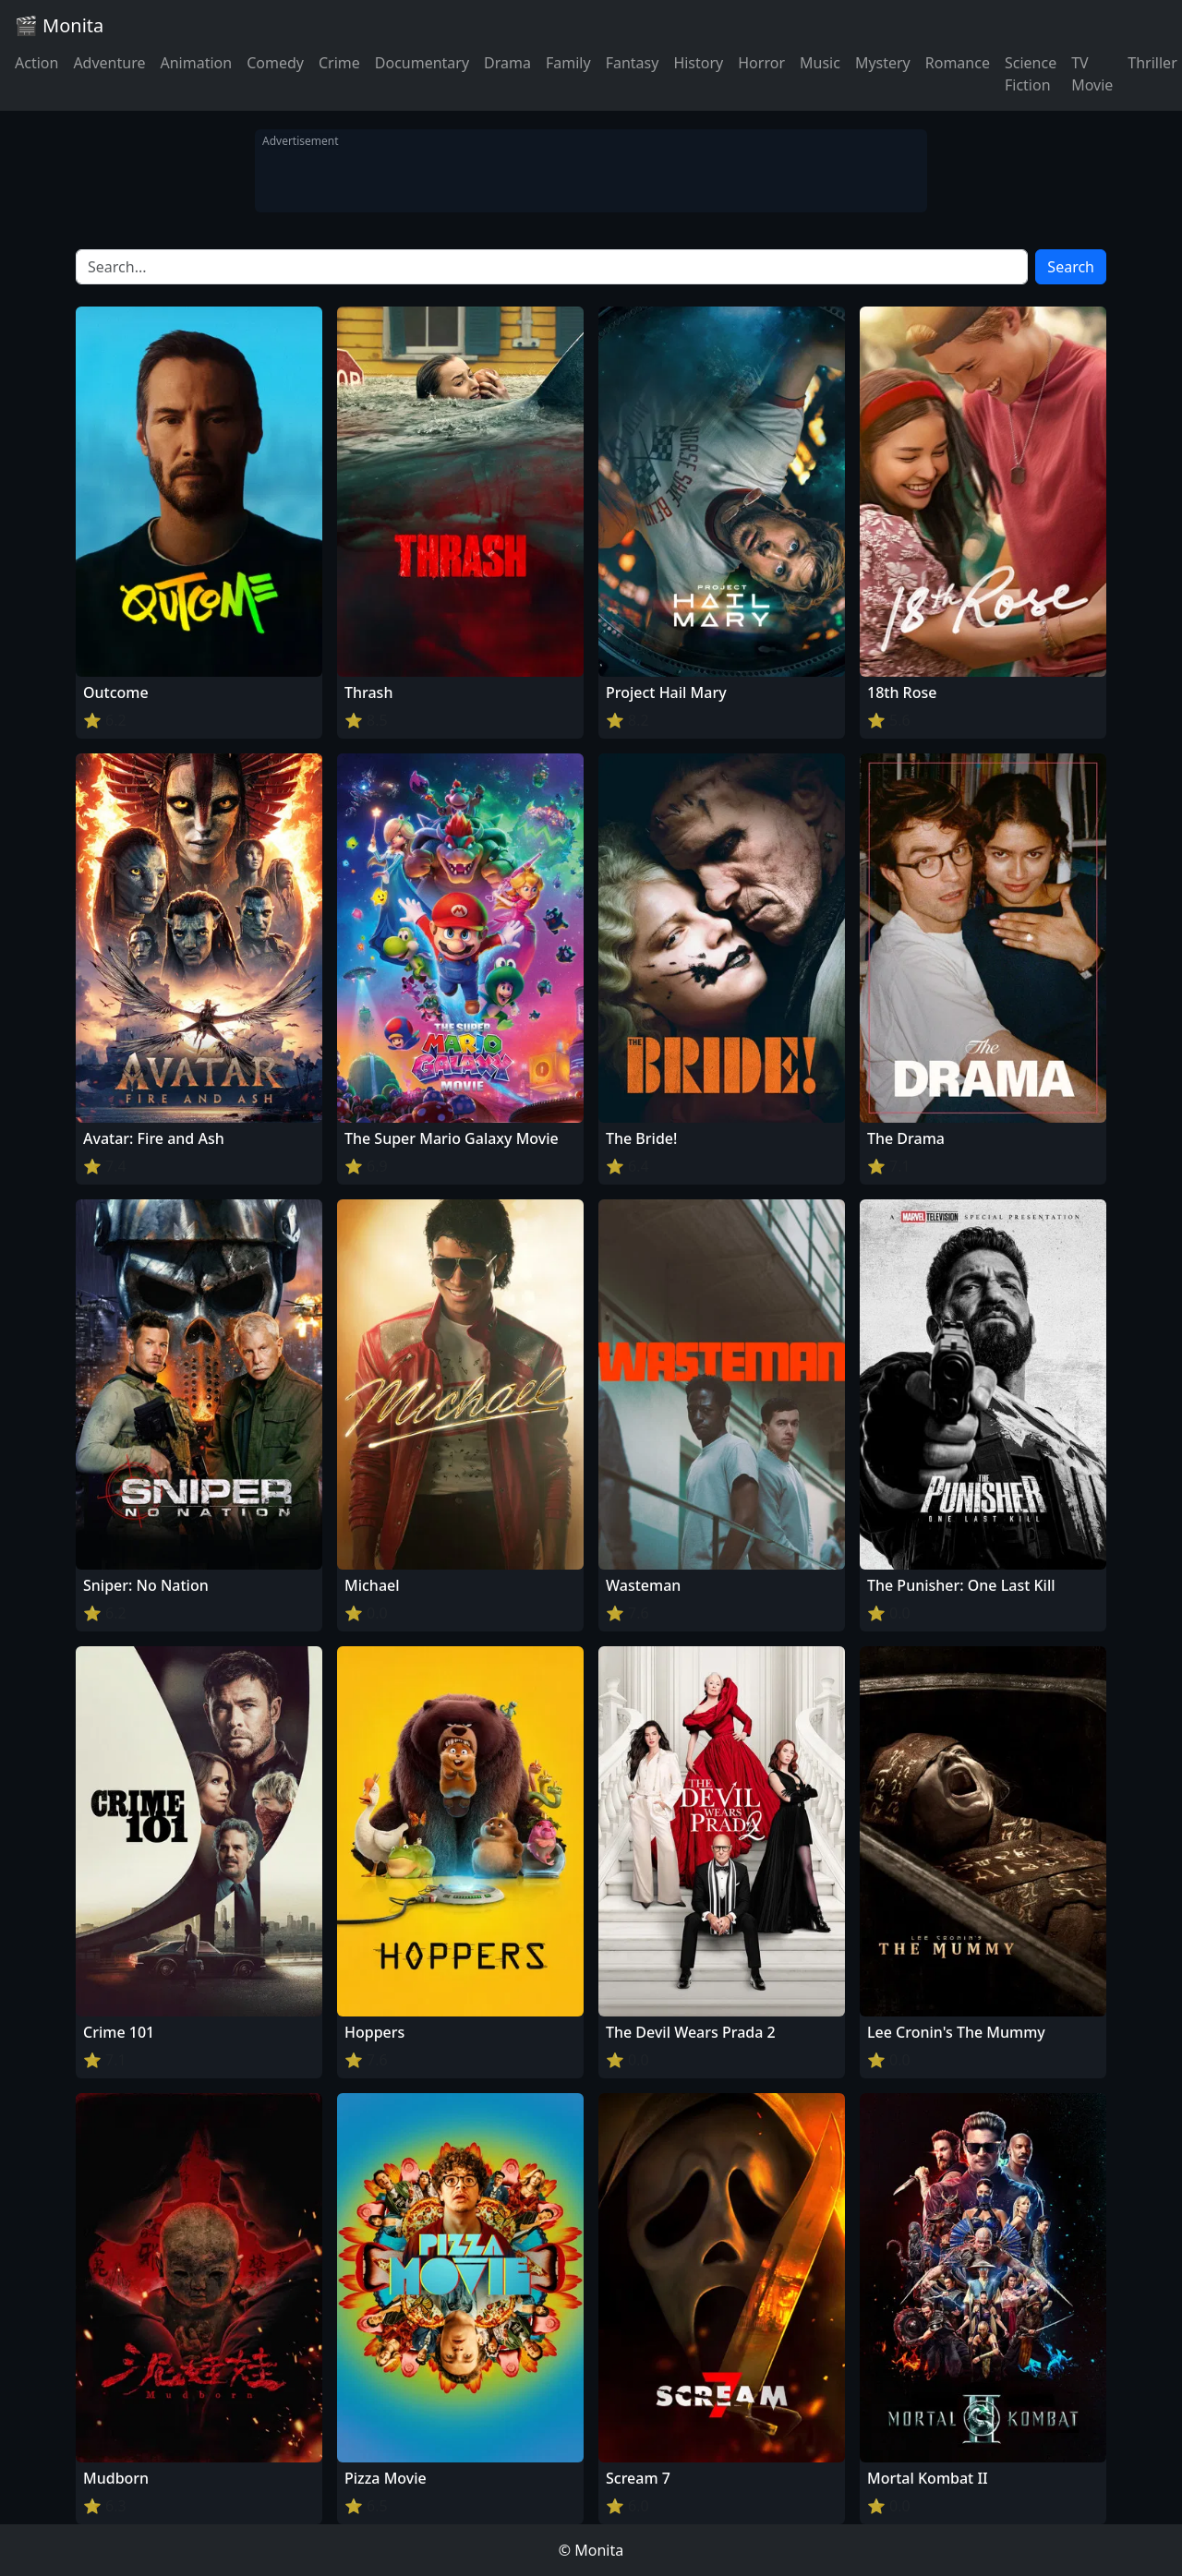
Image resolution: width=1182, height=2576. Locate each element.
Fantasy (632, 63)
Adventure (109, 63)
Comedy (275, 63)
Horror (761, 63)
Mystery (883, 63)
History (698, 63)
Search (1070, 267)
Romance (957, 63)
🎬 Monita (59, 25)
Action (36, 63)
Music (820, 63)
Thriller (1152, 63)
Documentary (422, 63)
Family (568, 63)
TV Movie (1092, 74)
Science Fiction (1030, 74)
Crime (339, 63)
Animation (196, 63)
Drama (507, 63)
